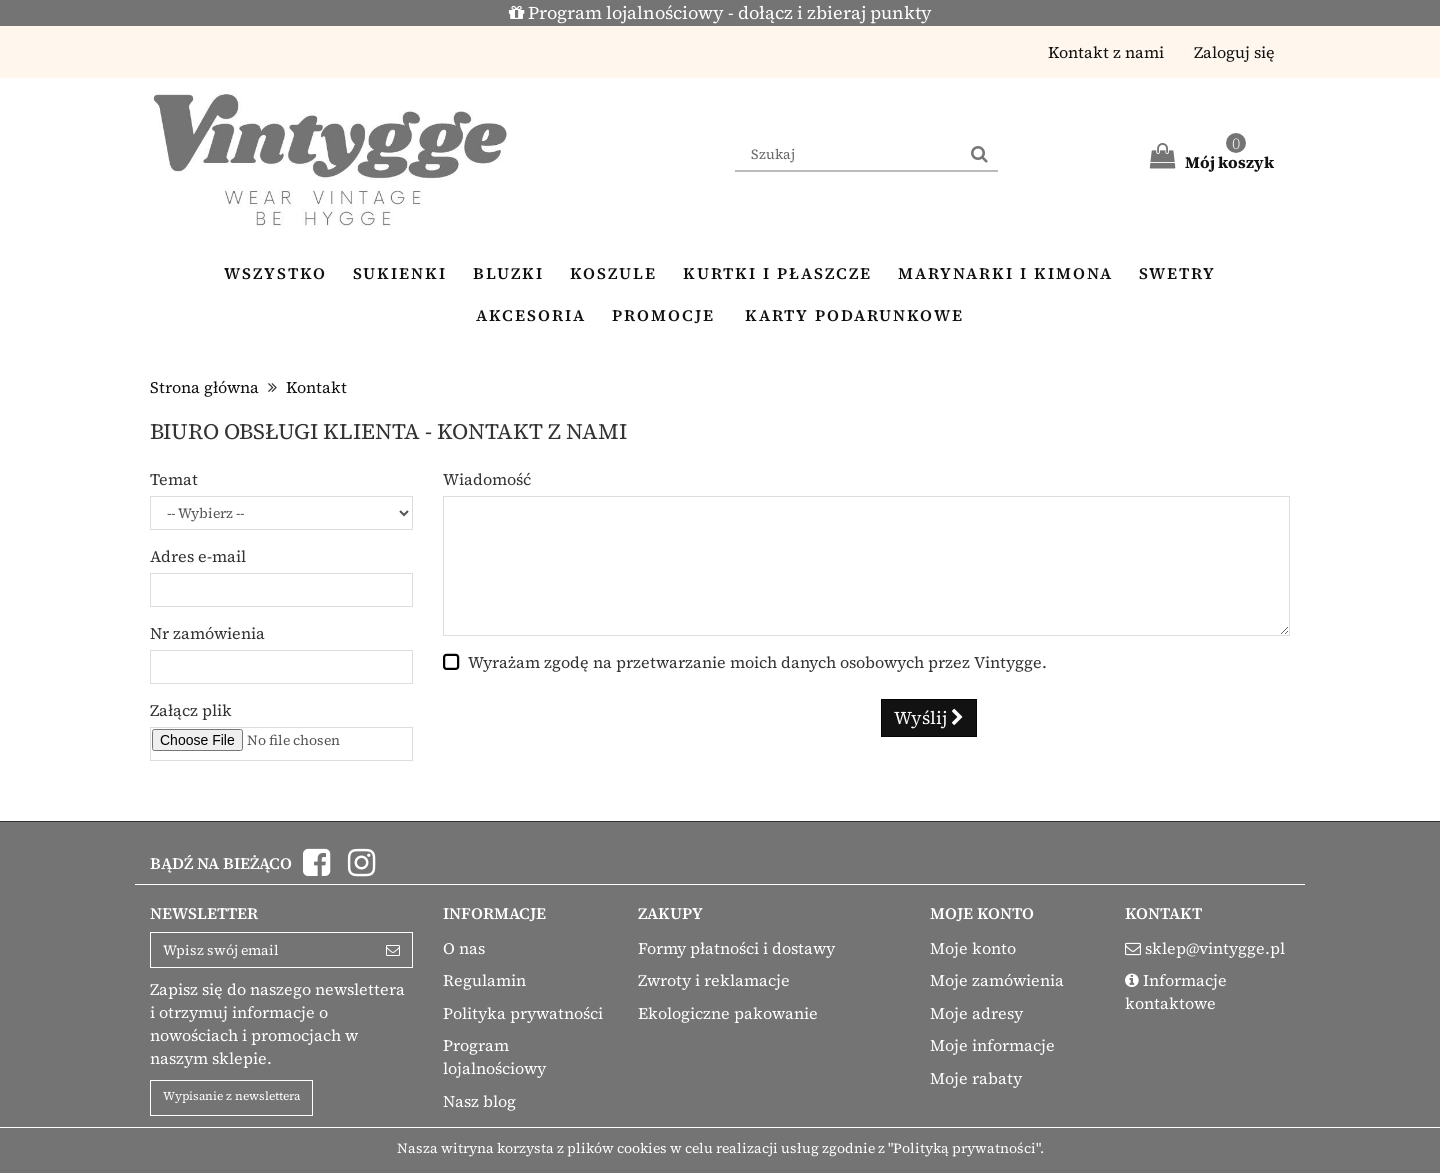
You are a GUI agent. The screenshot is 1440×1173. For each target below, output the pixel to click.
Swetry (1177, 273)
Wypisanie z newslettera (231, 1096)
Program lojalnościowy (494, 1056)
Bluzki (508, 273)
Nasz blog (479, 1101)
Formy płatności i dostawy (736, 948)
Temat (174, 479)
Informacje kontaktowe (1176, 991)
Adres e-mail (198, 556)
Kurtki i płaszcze (777, 273)
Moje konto (973, 948)
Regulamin (484, 980)
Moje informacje (992, 1045)
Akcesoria (531, 315)
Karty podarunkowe (854, 315)
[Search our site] (848, 155)
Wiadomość (487, 479)
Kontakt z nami (1106, 52)
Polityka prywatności (523, 1013)
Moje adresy (976, 1013)
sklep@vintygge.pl (1215, 948)
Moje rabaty (976, 1078)
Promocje (663, 315)
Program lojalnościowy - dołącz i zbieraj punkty (720, 12)
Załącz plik (191, 710)
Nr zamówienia (207, 633)
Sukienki (400, 273)
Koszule (613, 273)
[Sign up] (393, 950)
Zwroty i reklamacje (714, 980)
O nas (464, 948)
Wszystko (275, 273)
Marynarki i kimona (1005, 273)
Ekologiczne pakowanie (728, 1013)
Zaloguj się (1234, 52)
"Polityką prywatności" (964, 1148)
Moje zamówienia (997, 980)
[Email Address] (262, 950)
